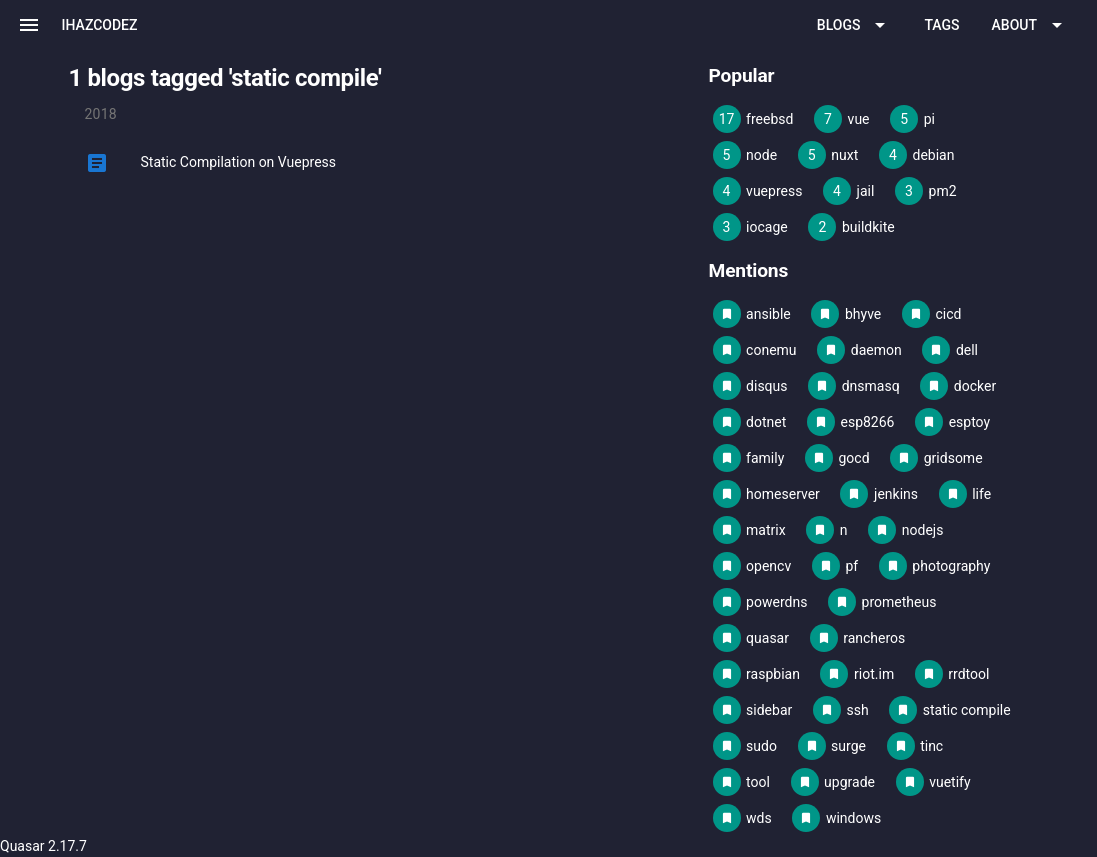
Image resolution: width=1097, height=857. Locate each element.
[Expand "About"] (1030, 25)
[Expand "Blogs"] (855, 25)
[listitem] (389, 163)
